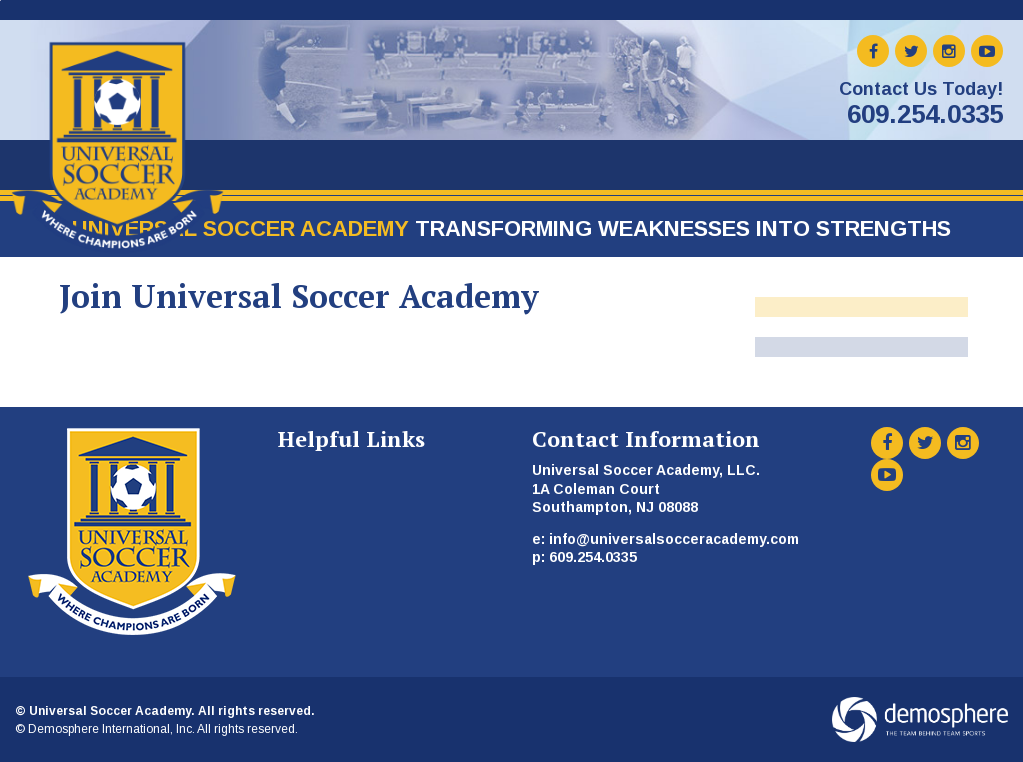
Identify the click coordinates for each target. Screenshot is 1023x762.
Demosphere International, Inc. (111, 729)
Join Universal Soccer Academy (299, 296)
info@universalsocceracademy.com (674, 539)
